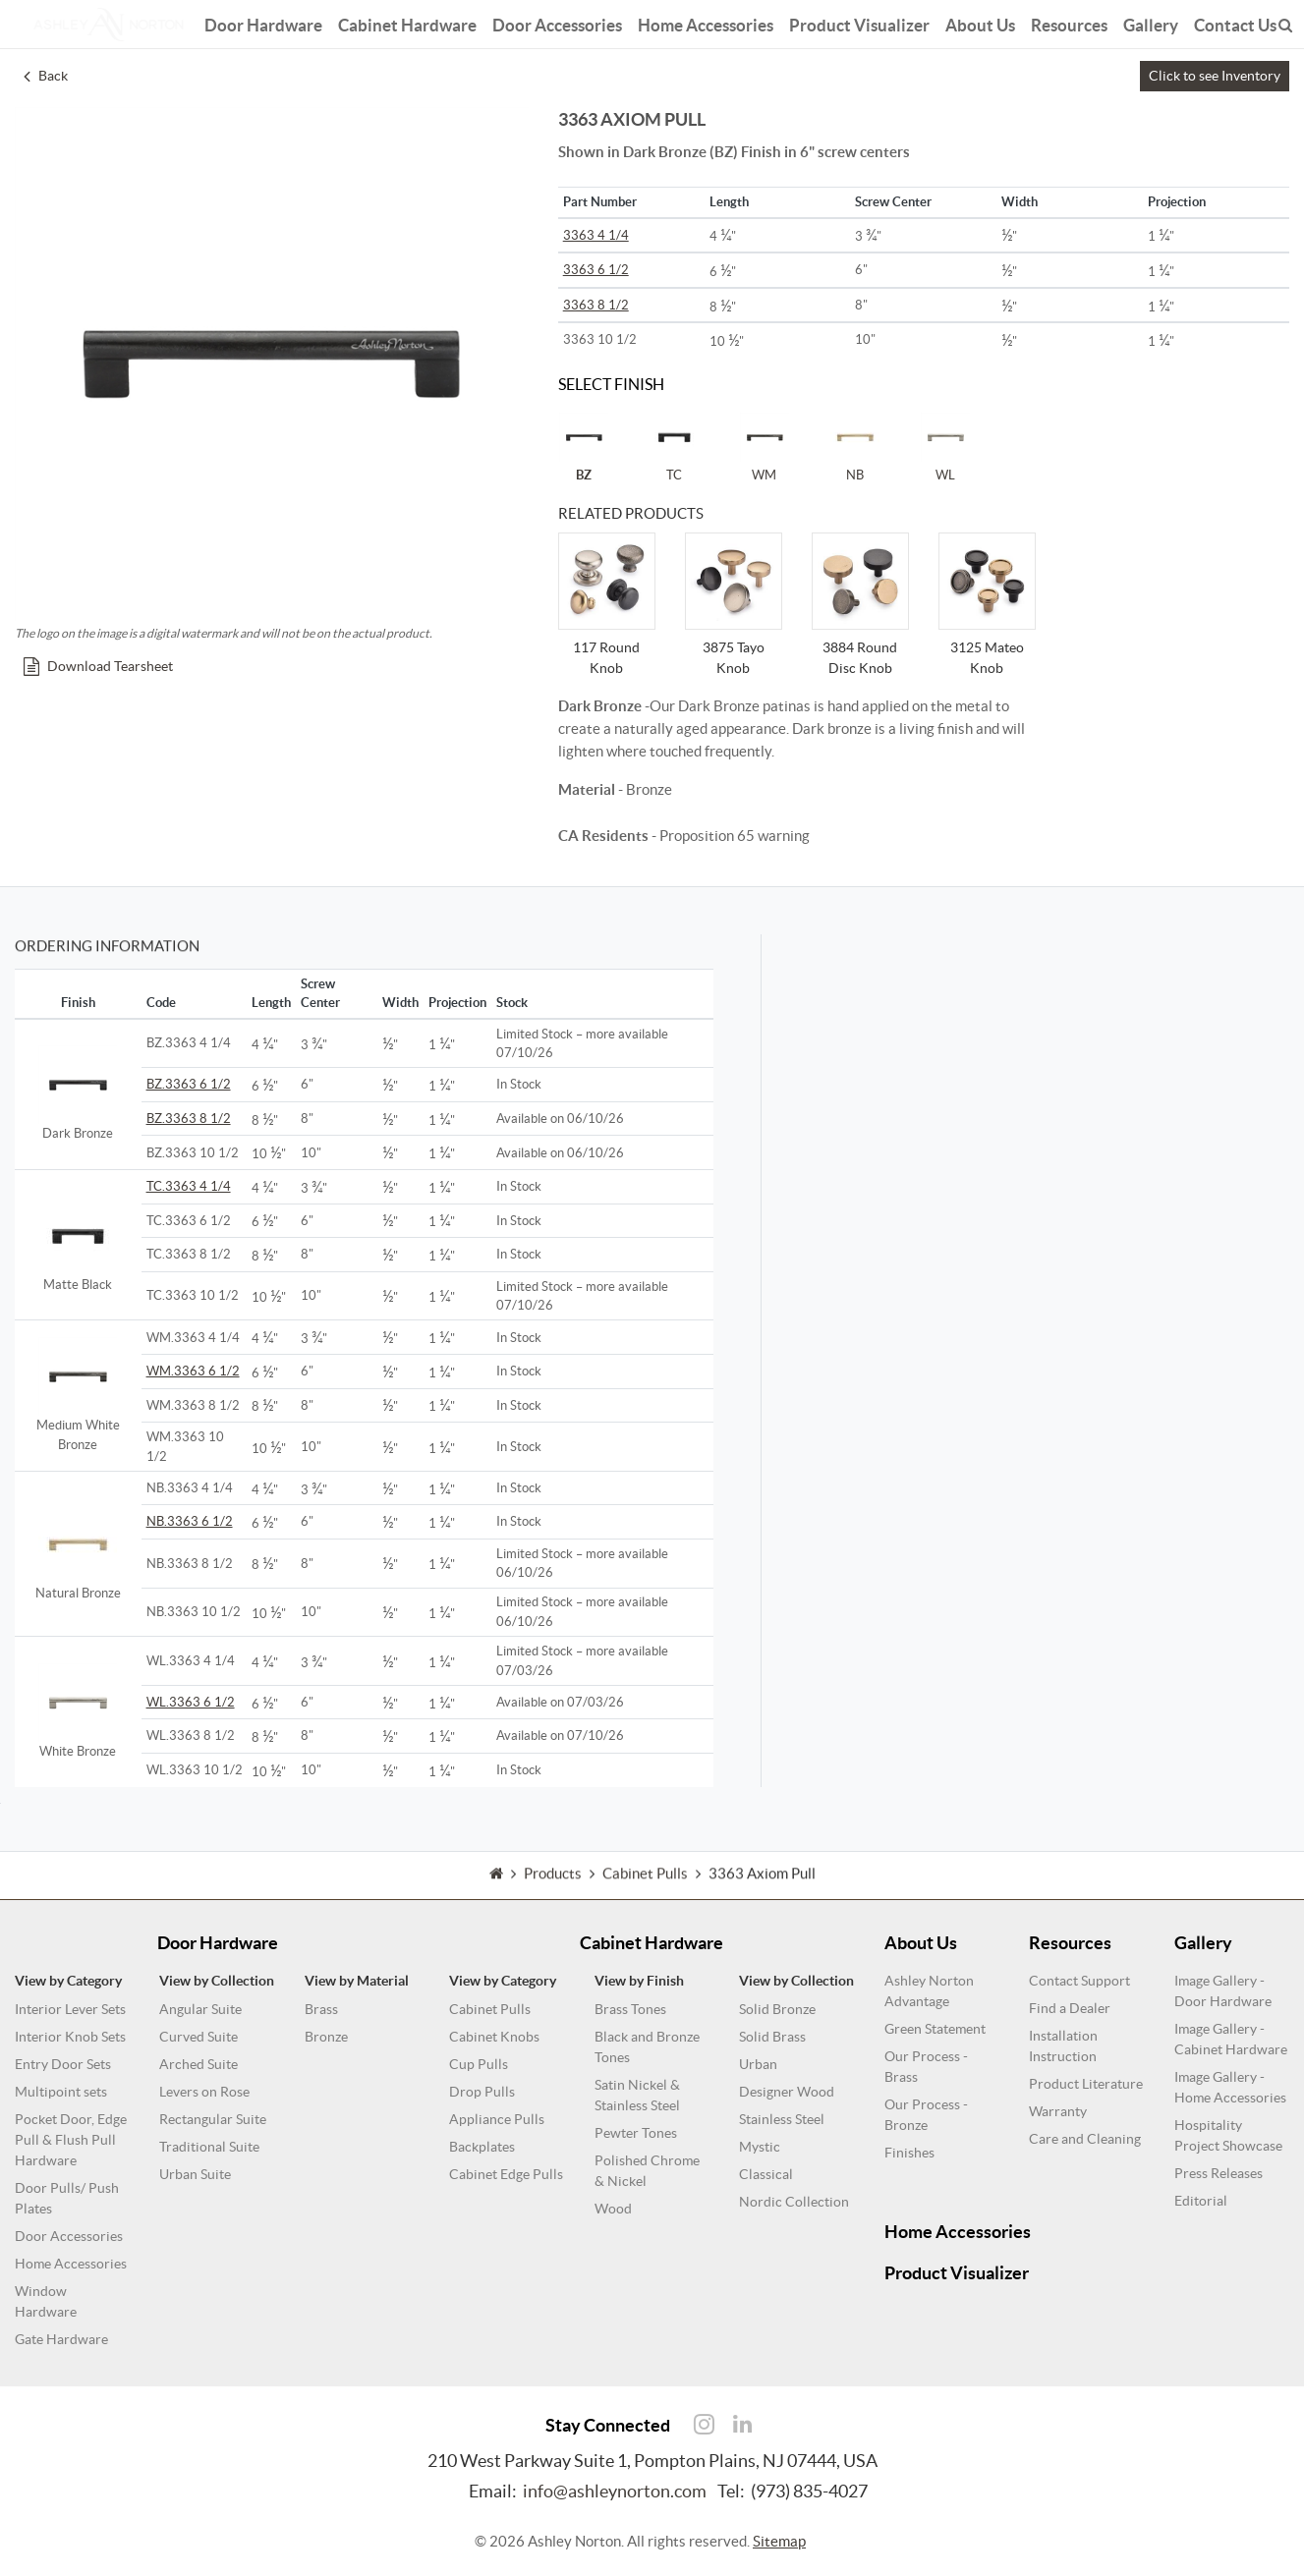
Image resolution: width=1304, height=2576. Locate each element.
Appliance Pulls (496, 2119)
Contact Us (1235, 22)
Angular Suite (200, 2009)
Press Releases (1218, 2173)
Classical (766, 2174)
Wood (613, 2208)
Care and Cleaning (1085, 2139)
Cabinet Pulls (490, 2009)
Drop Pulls (482, 2092)
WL (945, 447)
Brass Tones (630, 2009)
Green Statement (935, 2029)
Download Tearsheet (98, 666)
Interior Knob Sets (70, 2036)
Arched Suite (198, 2064)
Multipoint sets (61, 2092)
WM (764, 447)
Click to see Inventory (1214, 76)
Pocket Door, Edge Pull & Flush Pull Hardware (71, 2139)
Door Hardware (263, 22)
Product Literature (1086, 2084)
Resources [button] (1069, 22)
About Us (980, 22)
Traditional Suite (209, 2147)
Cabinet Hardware (407, 22)
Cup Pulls (478, 2064)
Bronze (326, 2036)
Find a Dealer (1069, 2008)
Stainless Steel (781, 2119)
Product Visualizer (859, 22)
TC (674, 447)
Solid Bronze (777, 2009)
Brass (321, 2009)
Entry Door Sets (63, 2064)
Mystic (759, 2147)
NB (854, 447)
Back (46, 76)
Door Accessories (557, 22)
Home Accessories (705, 22)
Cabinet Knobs (494, 2036)
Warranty (1058, 2111)
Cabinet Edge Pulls (506, 2174)
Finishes (909, 2152)
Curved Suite (198, 2036)
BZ (583, 447)
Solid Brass (772, 2036)
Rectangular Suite (212, 2119)
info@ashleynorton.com (615, 2491)
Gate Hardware (61, 2339)
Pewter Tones (636, 2133)
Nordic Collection (794, 2202)
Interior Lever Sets (70, 2009)
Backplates (482, 2147)
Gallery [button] (1150, 22)
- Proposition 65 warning (684, 835)
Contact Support (1079, 1980)
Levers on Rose (204, 2092)
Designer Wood (786, 2092)
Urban (758, 2064)
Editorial (1200, 2201)
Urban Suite (195, 2174)
